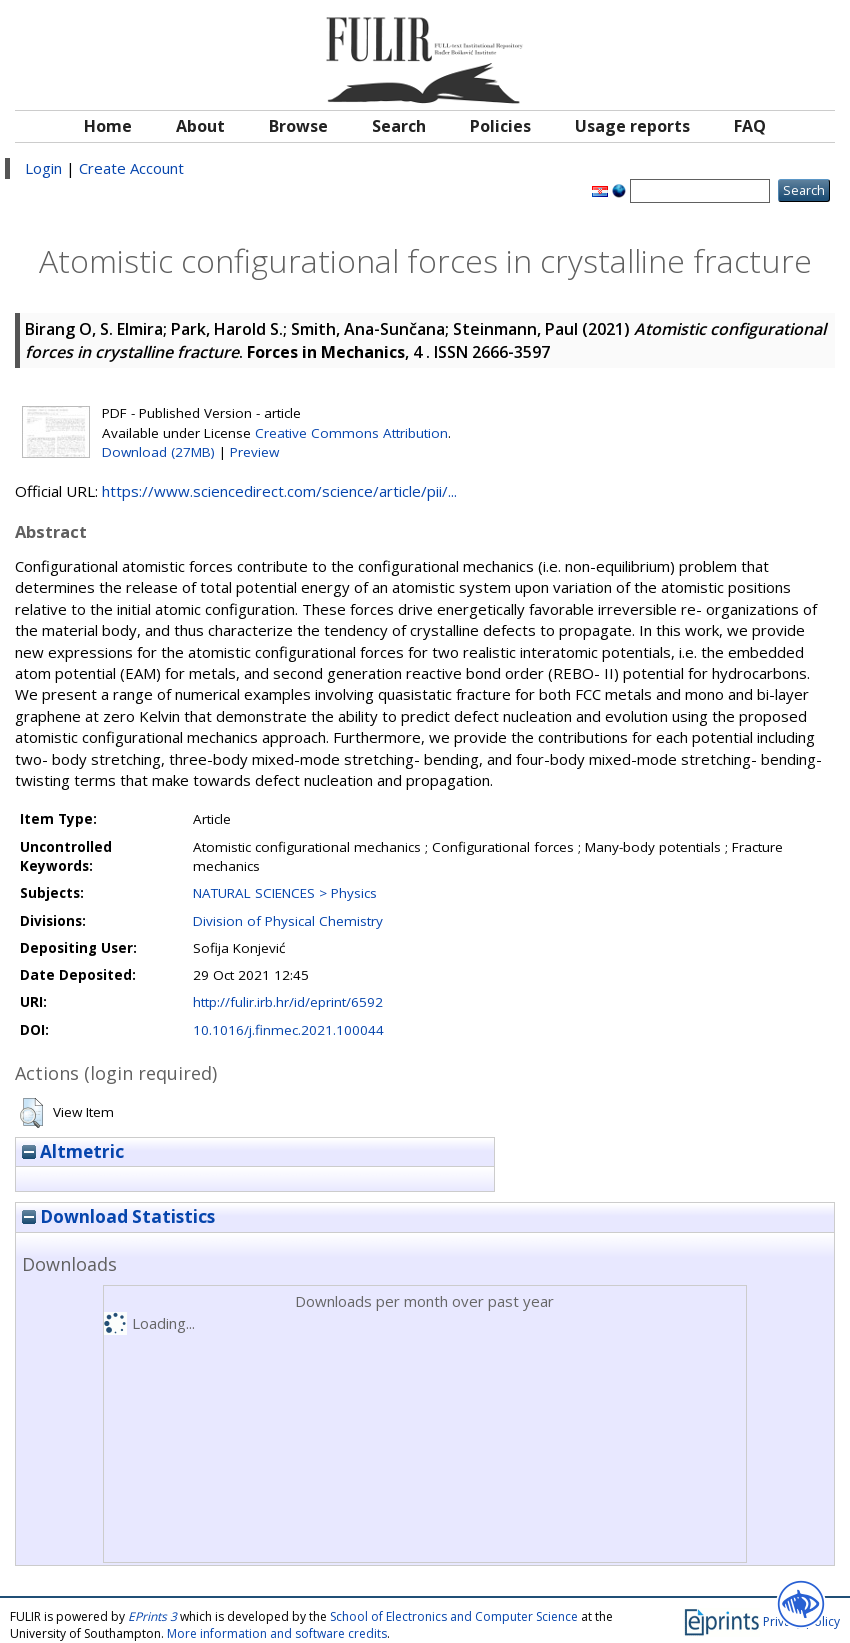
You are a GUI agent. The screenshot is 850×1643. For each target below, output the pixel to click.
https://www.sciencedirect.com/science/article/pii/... (279, 491)
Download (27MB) (158, 452)
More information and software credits (277, 1633)
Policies (500, 126)
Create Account (131, 168)
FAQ (750, 126)
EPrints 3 (152, 1616)
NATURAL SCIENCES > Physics (285, 893)
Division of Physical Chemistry (288, 921)
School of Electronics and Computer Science (454, 1616)
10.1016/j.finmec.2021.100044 (288, 1030)
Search (399, 126)
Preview (254, 452)
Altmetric (73, 1151)
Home (108, 126)
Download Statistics (118, 1216)
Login (43, 168)
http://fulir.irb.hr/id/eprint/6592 (288, 1002)
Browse (298, 126)
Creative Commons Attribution (351, 433)
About (200, 126)
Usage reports (632, 126)
